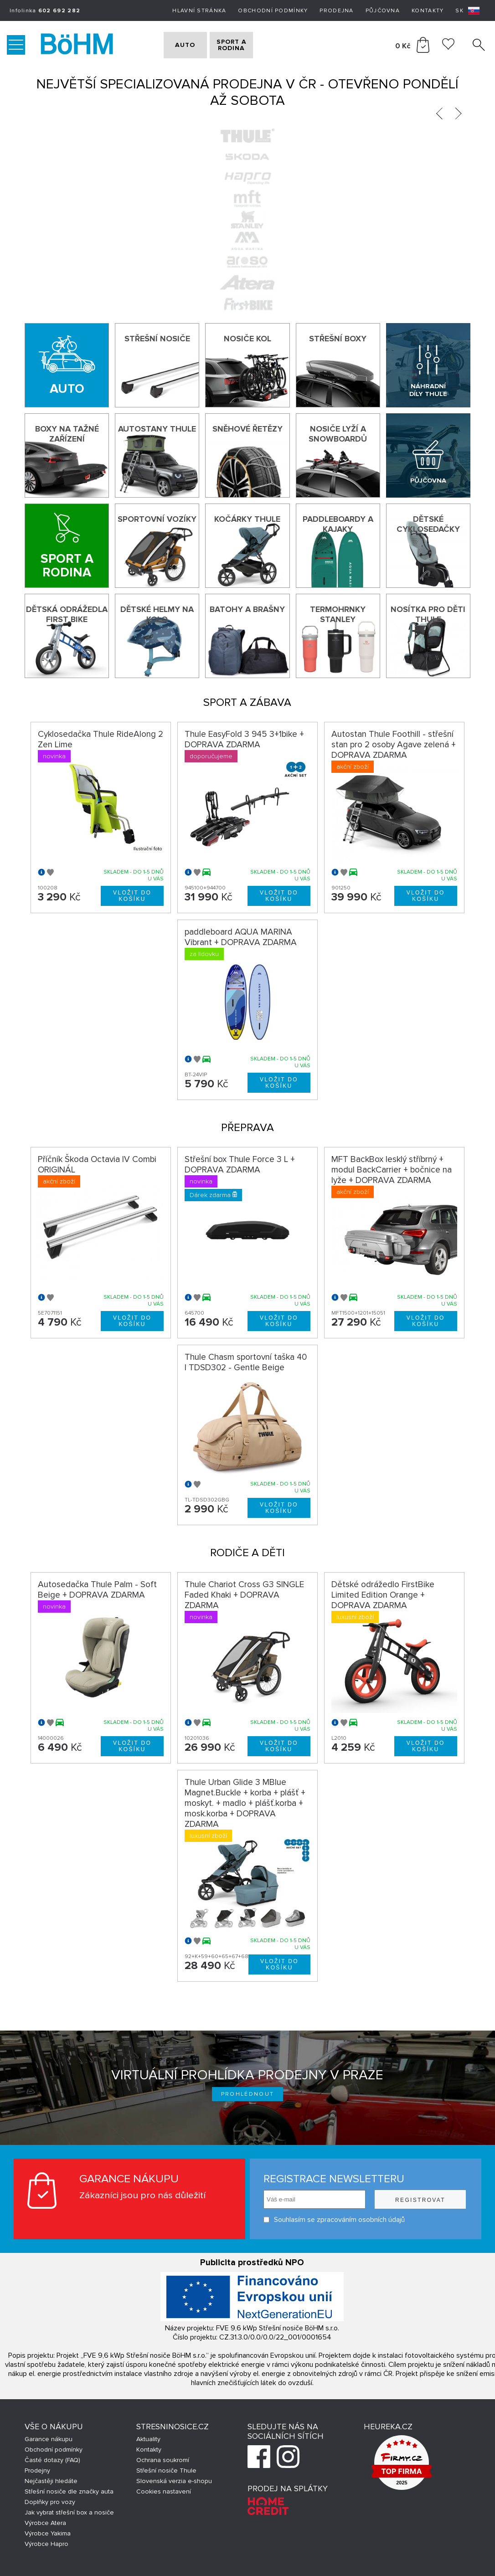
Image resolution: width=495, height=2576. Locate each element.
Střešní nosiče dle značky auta (69, 2491)
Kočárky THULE (247, 519)
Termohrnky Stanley (338, 614)
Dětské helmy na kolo (157, 614)
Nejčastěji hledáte (51, 2481)
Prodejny (37, 2470)
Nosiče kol (247, 339)
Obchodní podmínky (273, 10)
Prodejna (336, 10)
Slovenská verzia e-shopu (174, 2481)
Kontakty (427, 10)
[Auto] (67, 365)
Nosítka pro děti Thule (428, 614)
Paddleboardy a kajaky (338, 524)
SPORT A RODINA (251, 45)
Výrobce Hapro (46, 2544)
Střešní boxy (337, 339)
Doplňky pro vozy (50, 2502)
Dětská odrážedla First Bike (67, 614)
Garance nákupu (48, 2439)
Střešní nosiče (157, 339)
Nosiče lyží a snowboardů (338, 434)
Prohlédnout (247, 2094)
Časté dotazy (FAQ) (52, 2460)
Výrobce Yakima (48, 2533)
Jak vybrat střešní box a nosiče (69, 2512)
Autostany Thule (157, 429)
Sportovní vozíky (157, 519)
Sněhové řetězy (247, 429)
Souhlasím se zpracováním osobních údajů (334, 2220)
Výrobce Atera (45, 2523)
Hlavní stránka (199, 10)
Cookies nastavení (163, 2491)
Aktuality (148, 2439)
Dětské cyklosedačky (428, 524)
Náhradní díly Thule (428, 390)
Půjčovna (383, 10)
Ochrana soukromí (162, 2460)
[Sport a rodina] (67, 546)
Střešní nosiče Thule (166, 2470)
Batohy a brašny (247, 609)
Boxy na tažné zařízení (67, 434)
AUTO (180, 45)
